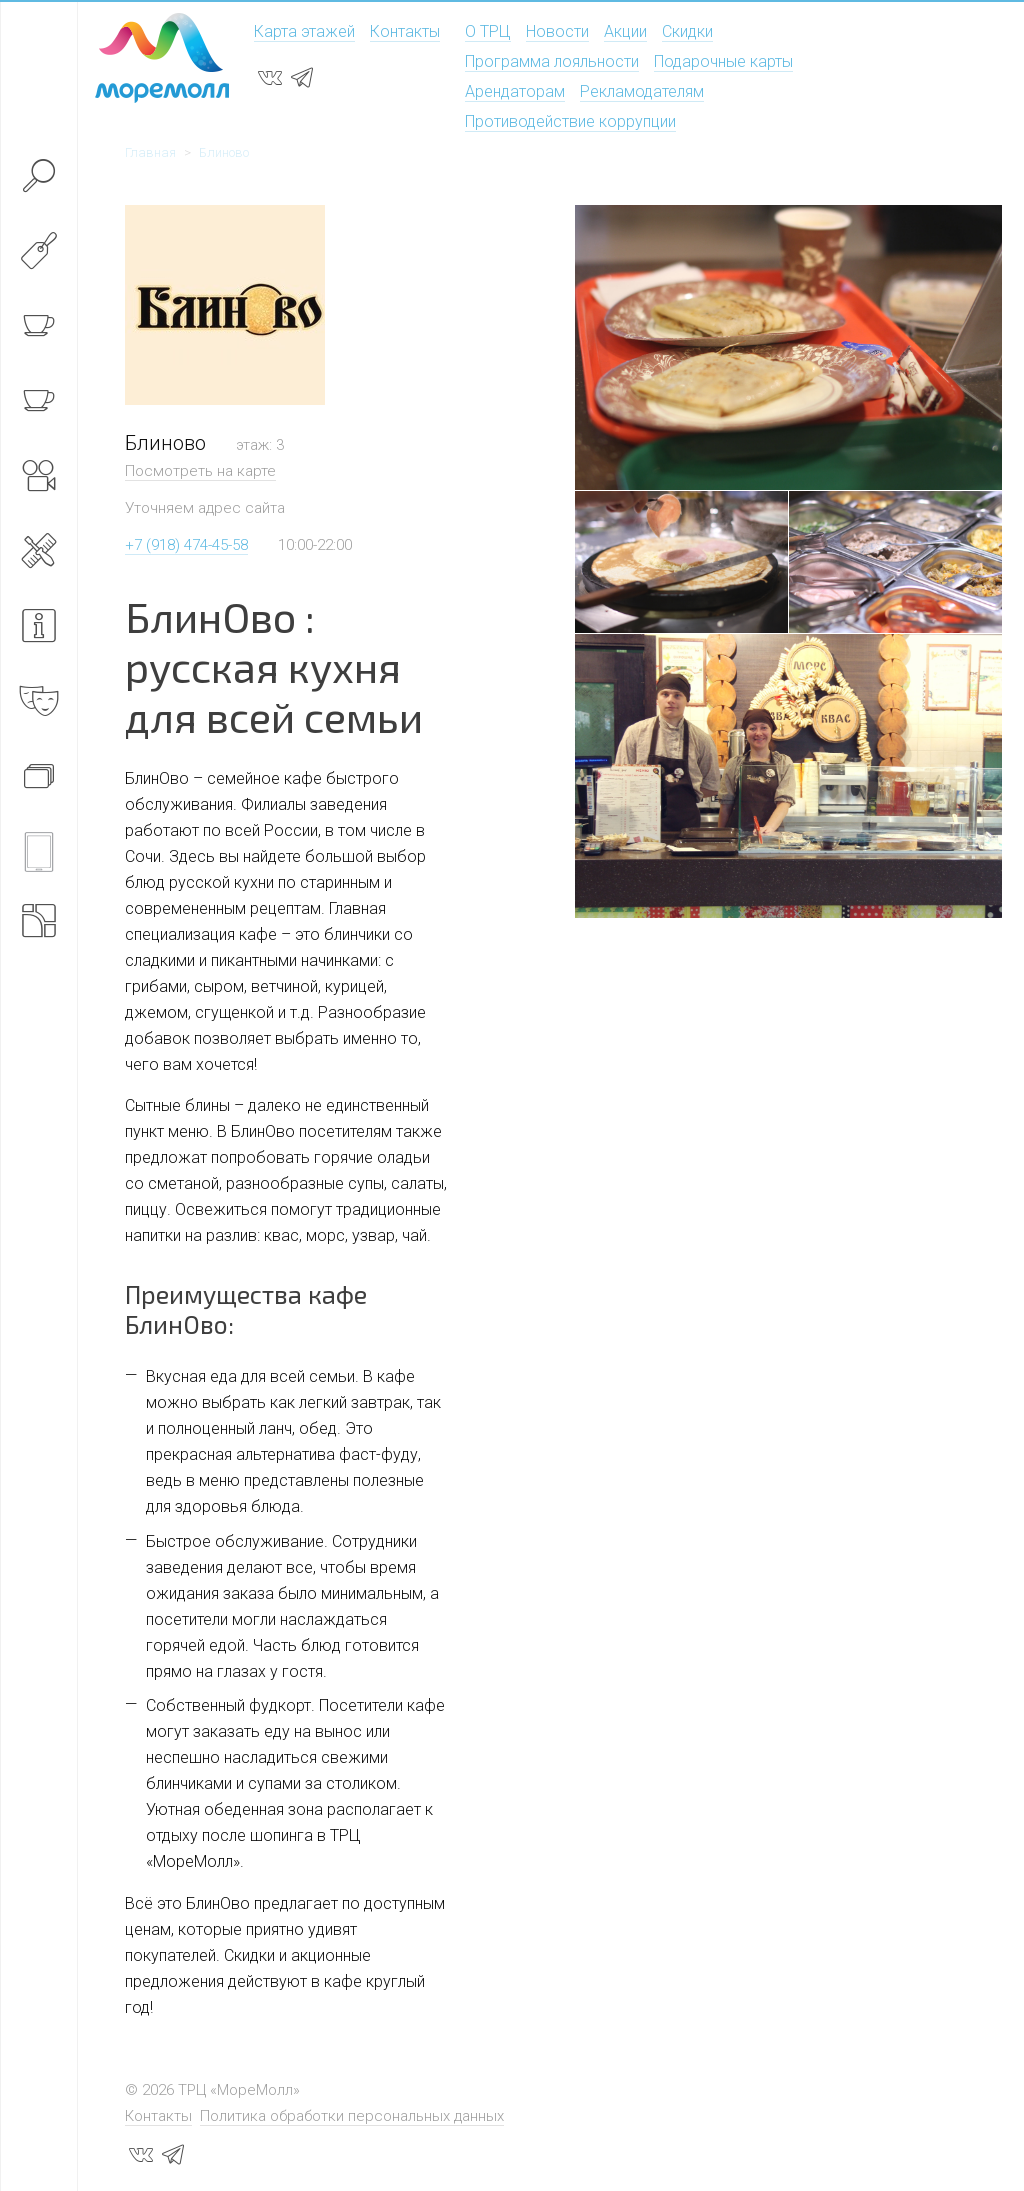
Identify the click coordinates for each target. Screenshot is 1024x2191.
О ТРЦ (488, 31)
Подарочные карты (723, 61)
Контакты (405, 31)
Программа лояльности (552, 61)
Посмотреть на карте (200, 471)
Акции (625, 31)
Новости (557, 31)
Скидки (687, 31)
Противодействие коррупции (570, 121)
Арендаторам (515, 91)
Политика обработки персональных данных (352, 2116)
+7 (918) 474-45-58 (186, 545)
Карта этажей (304, 31)
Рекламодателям (642, 91)
